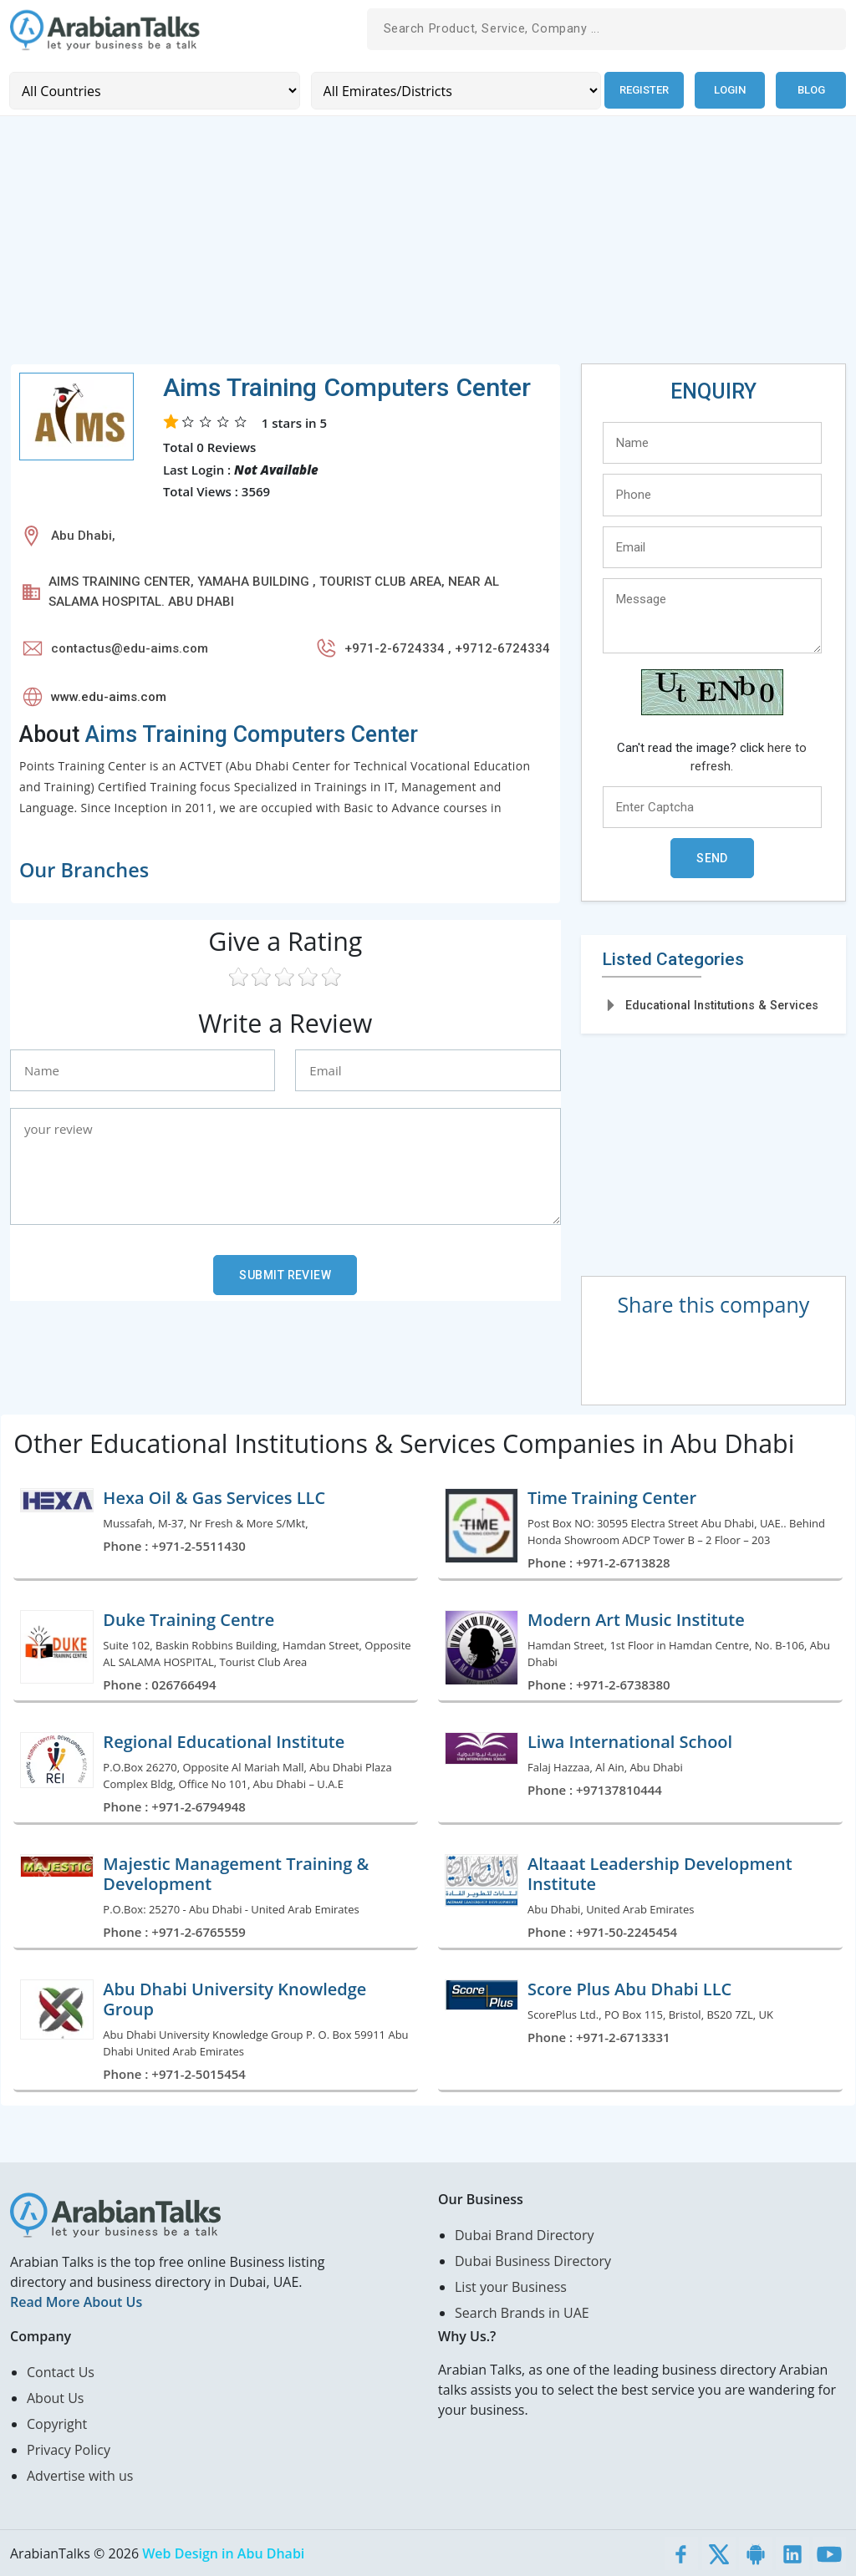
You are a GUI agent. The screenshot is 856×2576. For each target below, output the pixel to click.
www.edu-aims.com (108, 696)
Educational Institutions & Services (721, 1004)
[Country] (153, 90)
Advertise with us (80, 2475)
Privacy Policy (68, 2449)
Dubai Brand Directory (524, 2234)
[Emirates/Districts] (452, 90)
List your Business (511, 2286)
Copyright (57, 2423)
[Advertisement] (428, 246)
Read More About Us (76, 2301)
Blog (811, 90)
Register (642, 90)
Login (730, 90)
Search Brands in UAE (522, 2312)
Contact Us (60, 2371)
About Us (55, 2397)
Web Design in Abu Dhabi (223, 2552)
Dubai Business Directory (533, 2260)
